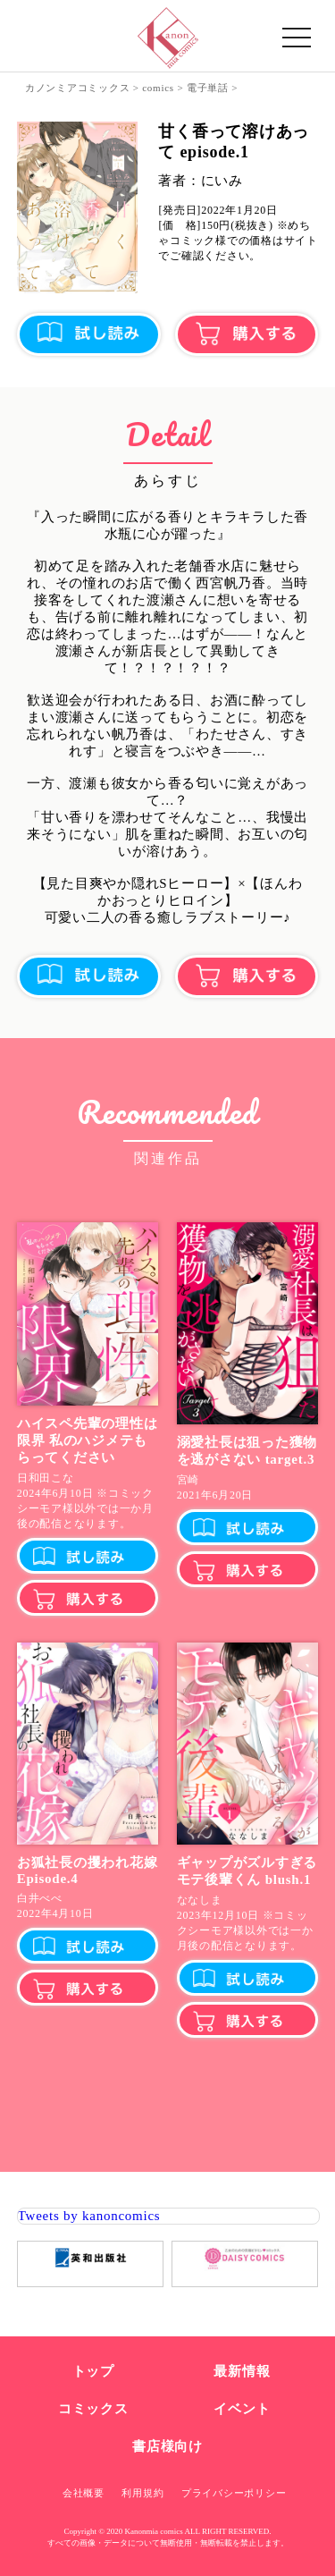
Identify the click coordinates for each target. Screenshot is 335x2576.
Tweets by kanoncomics (89, 2216)
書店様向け (167, 2446)
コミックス (93, 2409)
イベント (242, 2409)
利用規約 (142, 2492)
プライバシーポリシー (234, 2492)
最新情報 (242, 2371)
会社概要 (84, 2492)
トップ (93, 2371)
